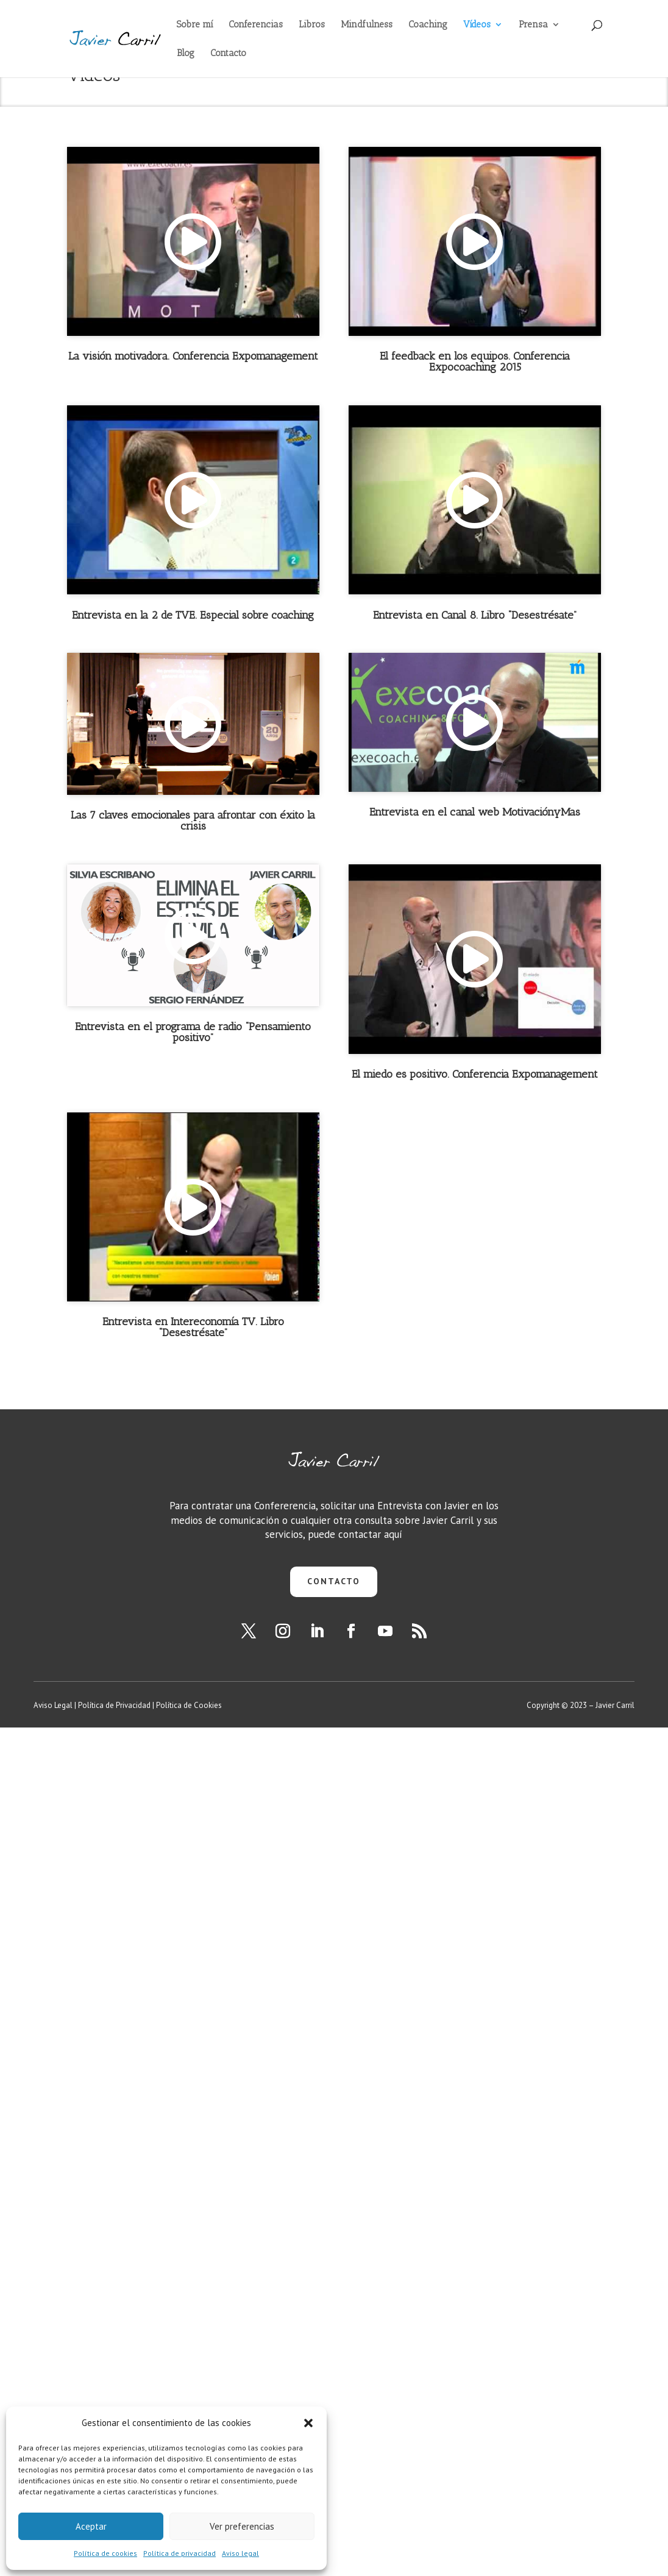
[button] (308, 2423)
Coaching (427, 25)
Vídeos (477, 25)
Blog (185, 54)
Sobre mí (195, 25)
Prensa (533, 25)
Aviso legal (240, 2553)
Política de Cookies (189, 1705)
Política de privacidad (179, 2553)
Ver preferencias (242, 2526)
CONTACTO (333, 1581)
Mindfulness (367, 25)
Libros (312, 25)
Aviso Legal (53, 1705)
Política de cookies (105, 2553)
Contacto (228, 54)
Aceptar (91, 2526)
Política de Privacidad (114, 1705)
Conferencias (256, 25)
